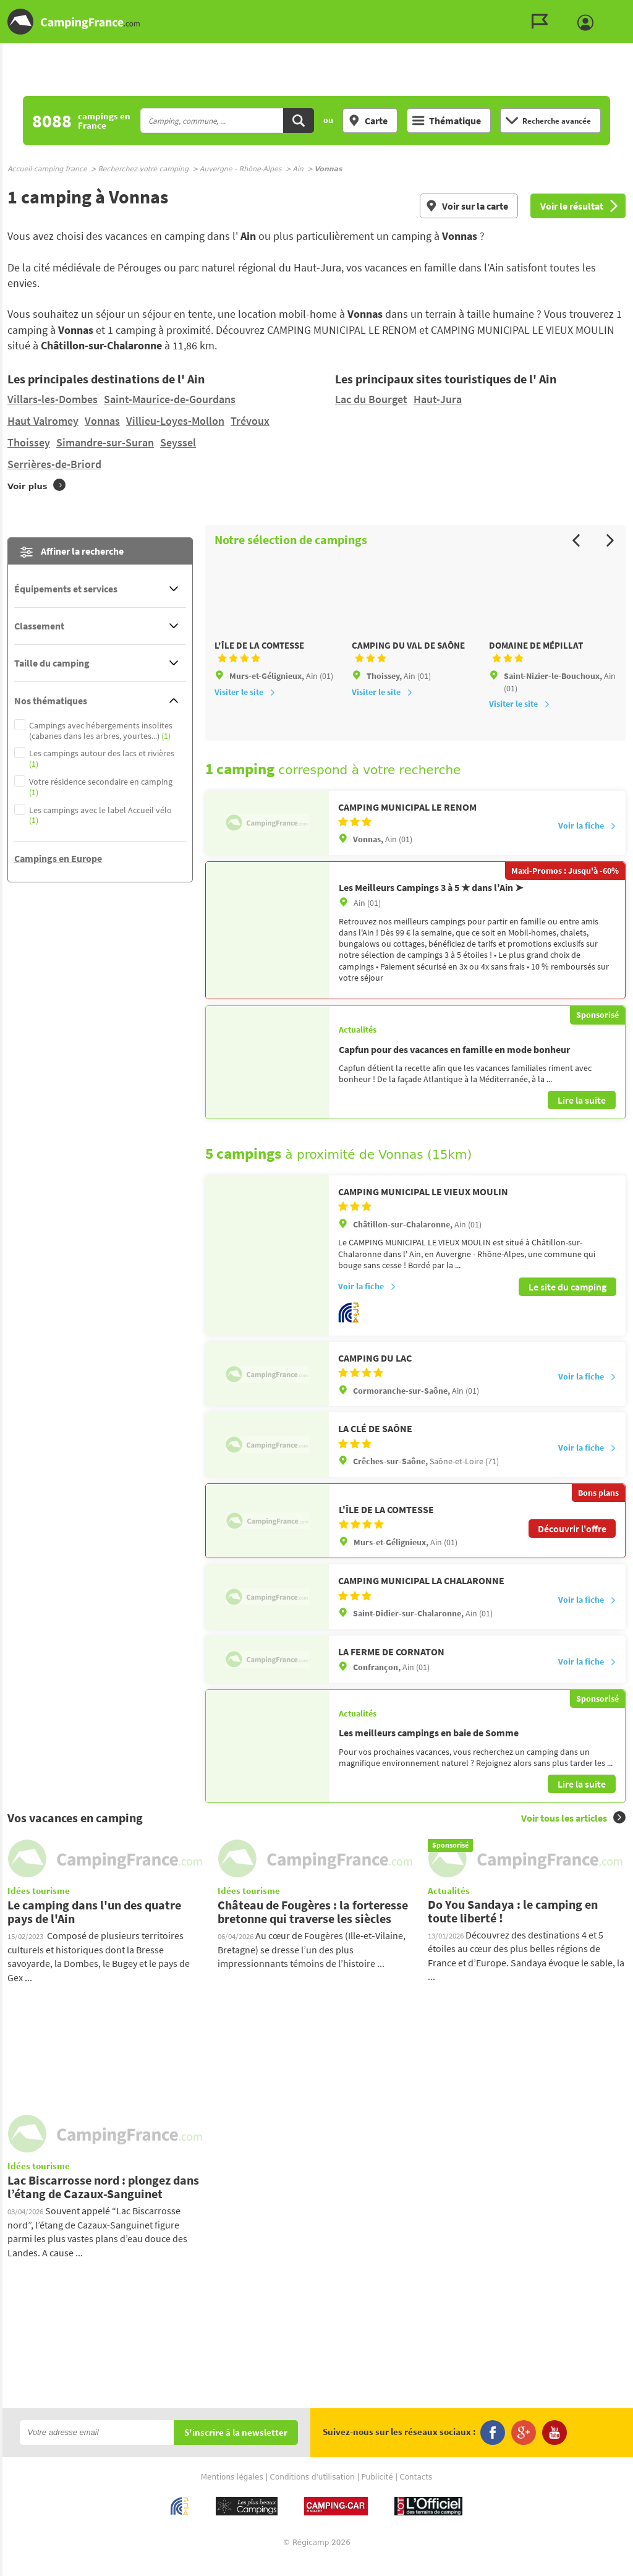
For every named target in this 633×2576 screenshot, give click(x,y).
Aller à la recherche (630, 10)
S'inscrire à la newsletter (235, 2448)
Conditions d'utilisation (312, 2492)
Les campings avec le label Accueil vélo (100, 815)
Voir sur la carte (466, 206)
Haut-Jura (438, 399)
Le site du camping (567, 1302)
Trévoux (250, 421)
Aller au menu (617, 10)
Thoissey (28, 442)
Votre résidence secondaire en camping (100, 787)
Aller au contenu (623, 10)
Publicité (377, 2492)
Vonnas (102, 421)
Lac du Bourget (371, 399)
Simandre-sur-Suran (105, 442)
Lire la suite (582, 1117)
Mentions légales (232, 2492)
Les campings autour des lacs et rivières (101, 758)
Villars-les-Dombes (52, 399)
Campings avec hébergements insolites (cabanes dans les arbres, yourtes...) (100, 730)
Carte (368, 120)
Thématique (446, 120)
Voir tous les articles (573, 1833)
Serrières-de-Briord (54, 464)
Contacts (415, 2492)
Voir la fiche (587, 842)
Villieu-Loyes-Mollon (175, 421)
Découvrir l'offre (572, 1544)
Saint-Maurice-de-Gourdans (170, 399)
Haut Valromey (43, 421)
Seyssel (178, 442)
